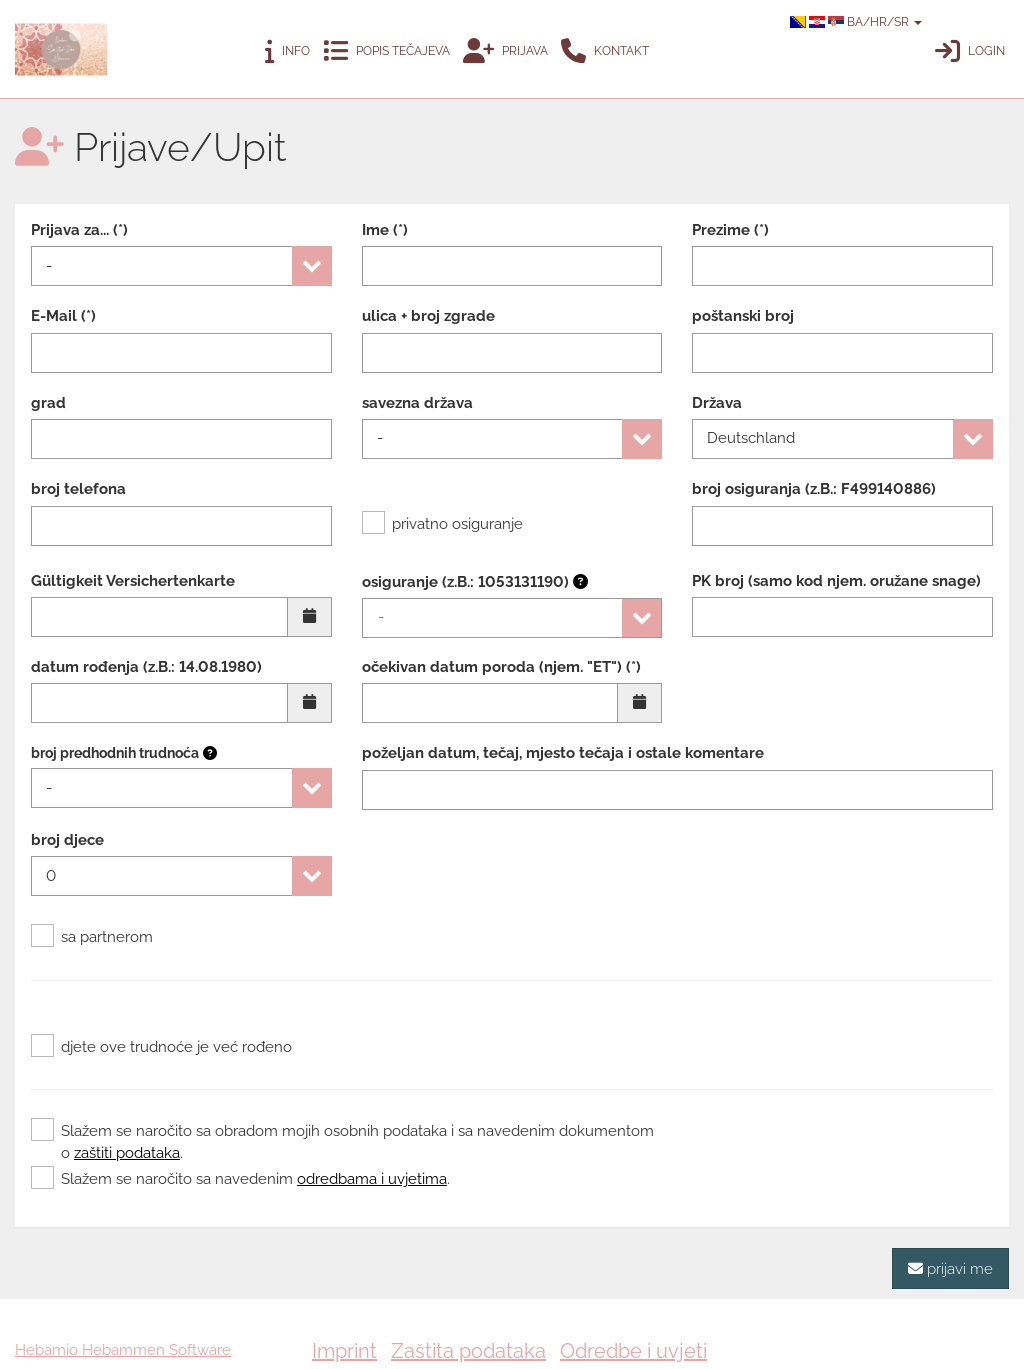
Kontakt (605, 51)
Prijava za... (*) (79, 230)
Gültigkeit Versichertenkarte (133, 581)
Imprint (344, 1351)
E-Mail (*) (63, 316)
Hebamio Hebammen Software (123, 1350)
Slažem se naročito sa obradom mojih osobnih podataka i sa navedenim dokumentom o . (342, 1141)
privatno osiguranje (442, 524)
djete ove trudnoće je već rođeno (161, 1047)
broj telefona (78, 489)
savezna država (417, 403)
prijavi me (950, 1268)
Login (970, 51)
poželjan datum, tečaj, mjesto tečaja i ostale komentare (563, 753)
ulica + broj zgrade (428, 316)
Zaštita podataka (468, 1351)
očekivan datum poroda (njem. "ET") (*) (501, 667)
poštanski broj (743, 316)
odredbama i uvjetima (372, 1179)
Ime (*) (385, 230)
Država (717, 403)
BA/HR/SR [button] (856, 22)
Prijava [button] (505, 51)
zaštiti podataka (127, 1153)
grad (48, 403)
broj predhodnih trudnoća (115, 753)
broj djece (67, 840)
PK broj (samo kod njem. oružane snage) (836, 581)
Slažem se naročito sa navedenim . (240, 1179)
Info (287, 51)
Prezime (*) (730, 230)
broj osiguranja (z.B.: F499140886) (814, 489)
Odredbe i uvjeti (633, 1351)
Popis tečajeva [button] (386, 51)
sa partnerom (92, 937)
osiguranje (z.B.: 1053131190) (475, 582)
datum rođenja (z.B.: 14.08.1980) (146, 667)
